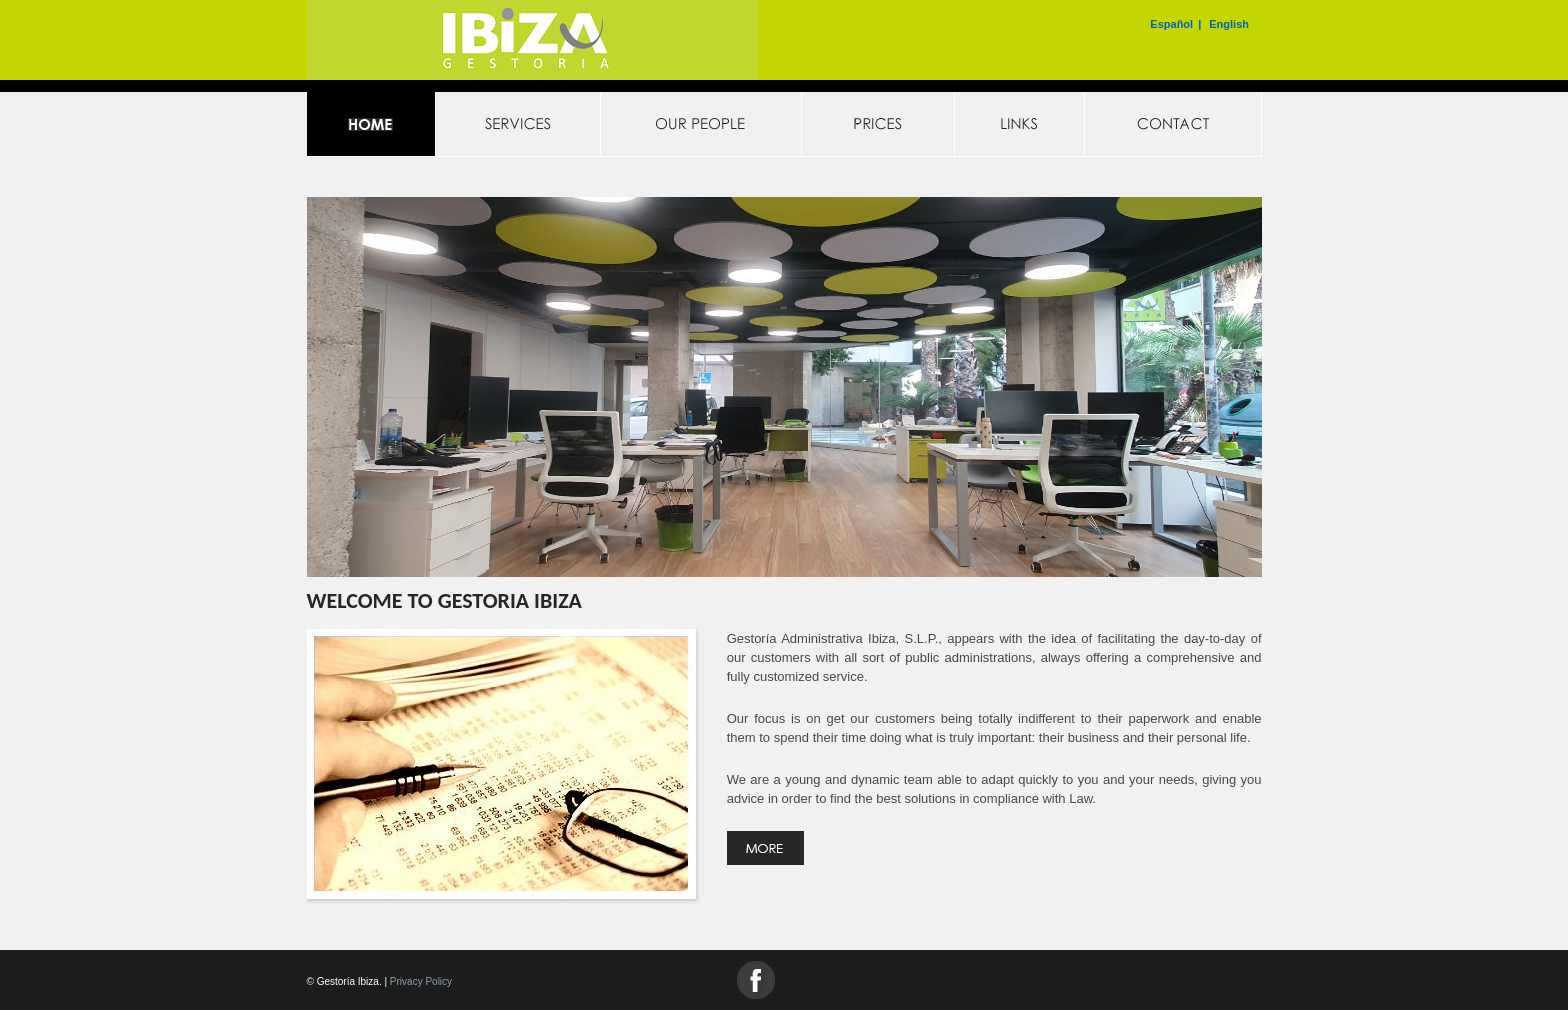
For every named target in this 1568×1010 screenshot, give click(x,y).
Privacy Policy (421, 981)
